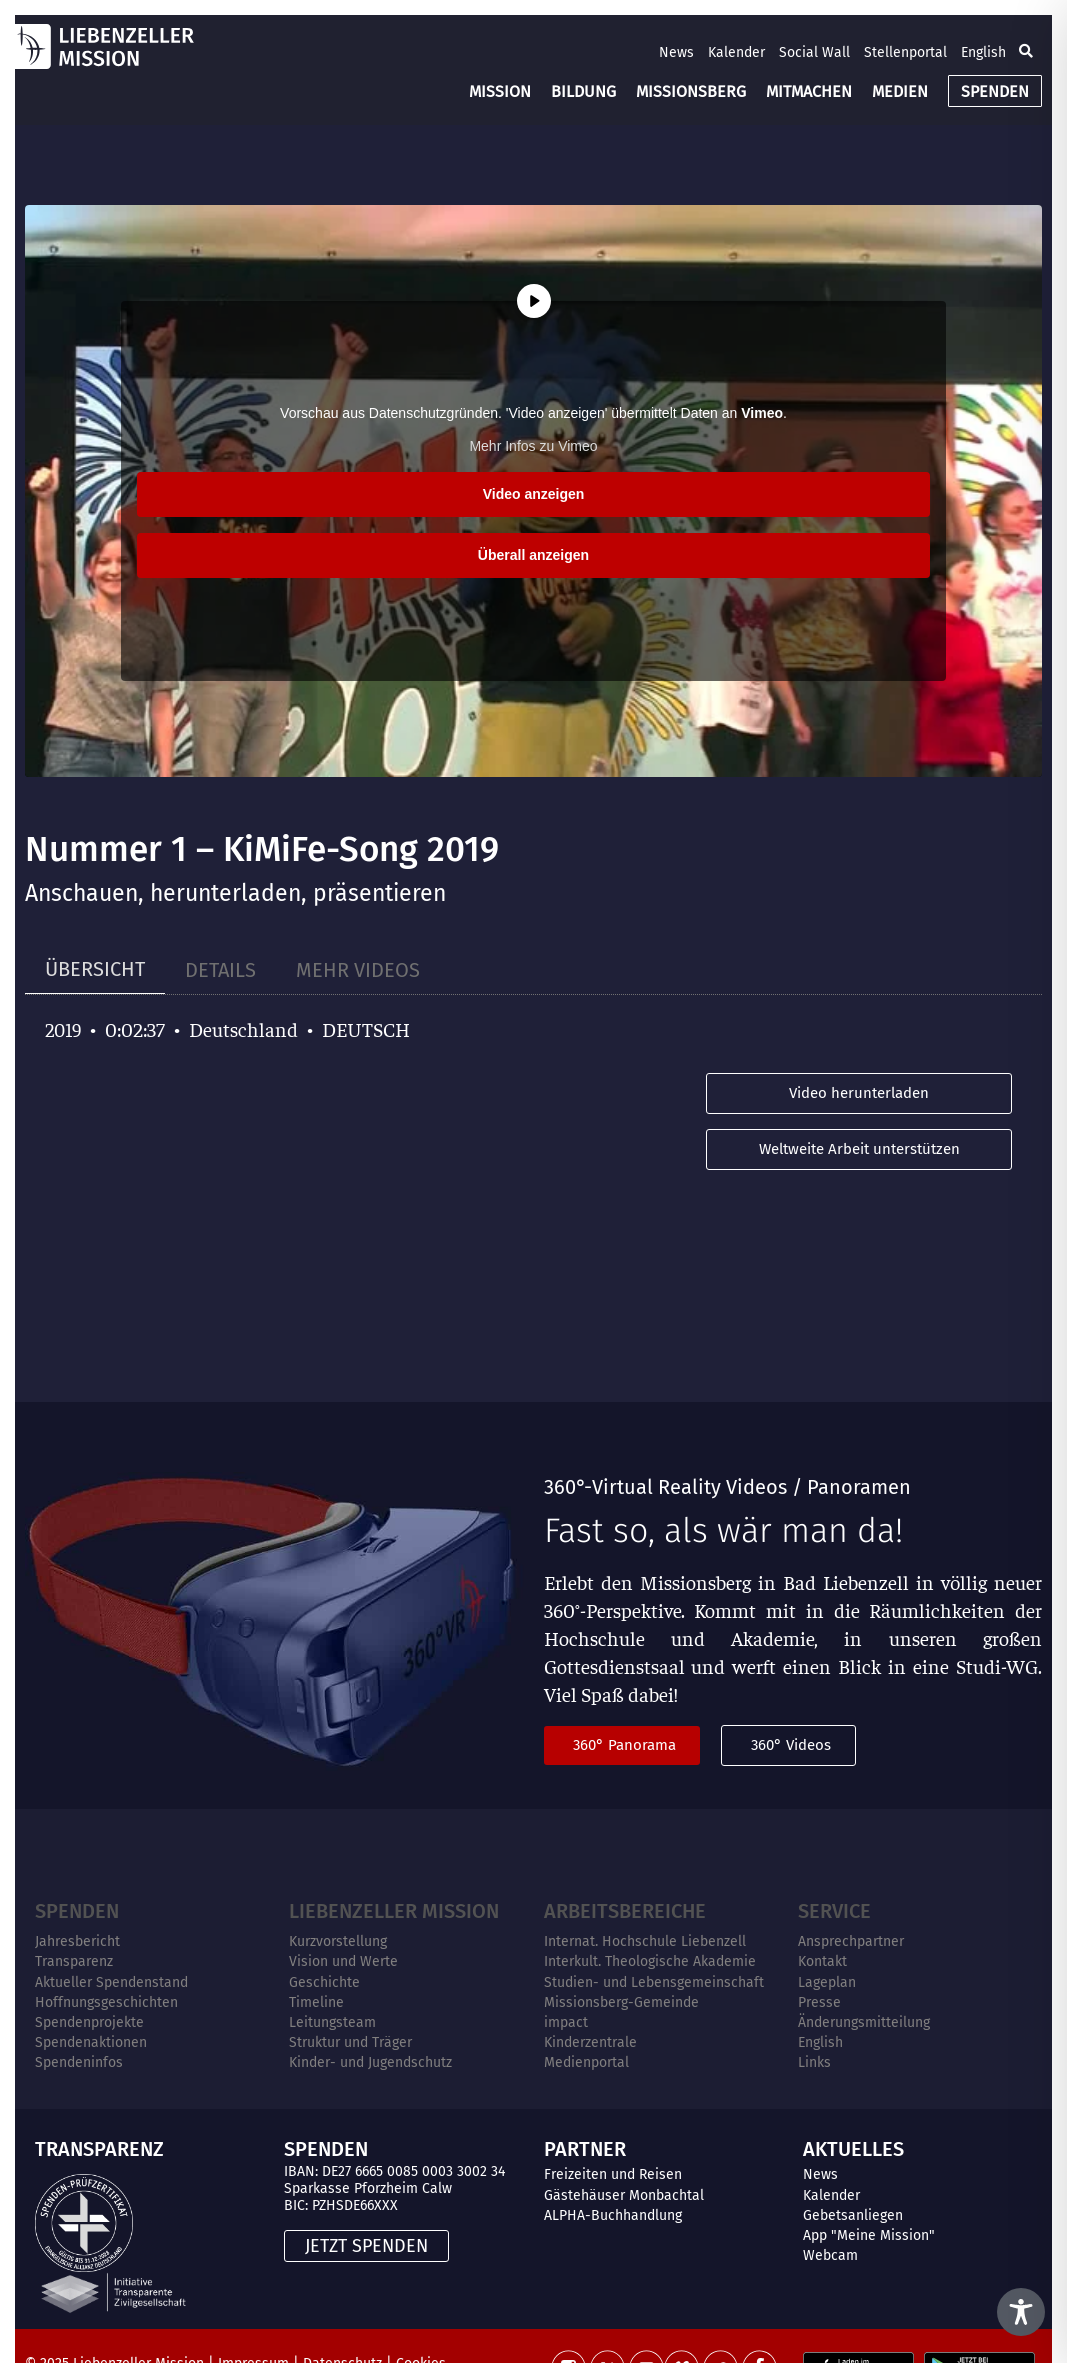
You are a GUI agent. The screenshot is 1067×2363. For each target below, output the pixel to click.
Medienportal (586, 2062)
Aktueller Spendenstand (111, 1982)
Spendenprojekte (89, 2022)
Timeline (316, 2002)
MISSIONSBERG (691, 91)
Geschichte (324, 1982)
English (983, 52)
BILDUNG (583, 91)
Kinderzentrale (590, 2042)
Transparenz (74, 1961)
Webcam (830, 2255)
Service (834, 1911)
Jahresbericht (77, 1941)
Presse (819, 2002)
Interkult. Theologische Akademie (650, 1961)
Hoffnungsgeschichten (106, 2002)
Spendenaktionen (91, 2042)
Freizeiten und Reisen (613, 2174)
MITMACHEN (809, 91)
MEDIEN (900, 91)
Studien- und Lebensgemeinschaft (654, 1982)
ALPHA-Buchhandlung (613, 2215)
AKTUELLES (853, 2149)
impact (566, 2022)
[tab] (95, 969)
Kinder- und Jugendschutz (370, 2062)
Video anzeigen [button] (534, 494)
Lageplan (827, 1982)
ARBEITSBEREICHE (625, 1911)
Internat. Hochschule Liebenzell (645, 1941)
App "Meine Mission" (869, 2235)
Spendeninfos (79, 2062)
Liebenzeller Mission (394, 1911)
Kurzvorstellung (338, 1941)
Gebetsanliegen (853, 2215)
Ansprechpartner (851, 1941)
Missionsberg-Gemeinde (621, 2002)
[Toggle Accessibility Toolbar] (1021, 2312)
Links (814, 2062)
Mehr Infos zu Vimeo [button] (533, 446)
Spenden (77, 1911)
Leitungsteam (332, 2022)
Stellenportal (905, 52)
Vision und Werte (343, 1961)
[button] (1026, 52)
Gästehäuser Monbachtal (624, 2195)
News (676, 52)
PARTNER (585, 2149)
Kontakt (822, 1961)
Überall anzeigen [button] (533, 555)
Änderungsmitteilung (864, 2022)
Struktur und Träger (350, 2042)
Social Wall (814, 52)
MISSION (500, 91)
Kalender (736, 52)
